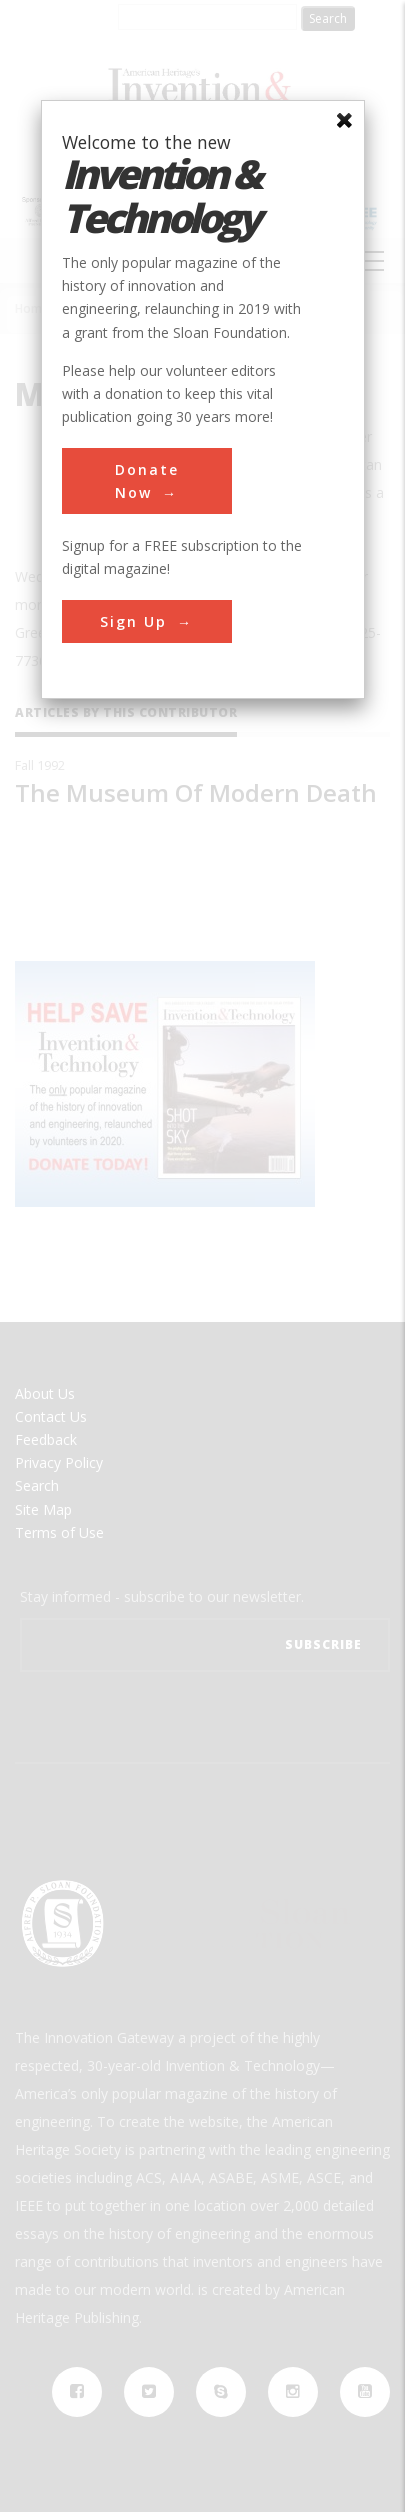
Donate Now (147, 481)
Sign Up (133, 621)
